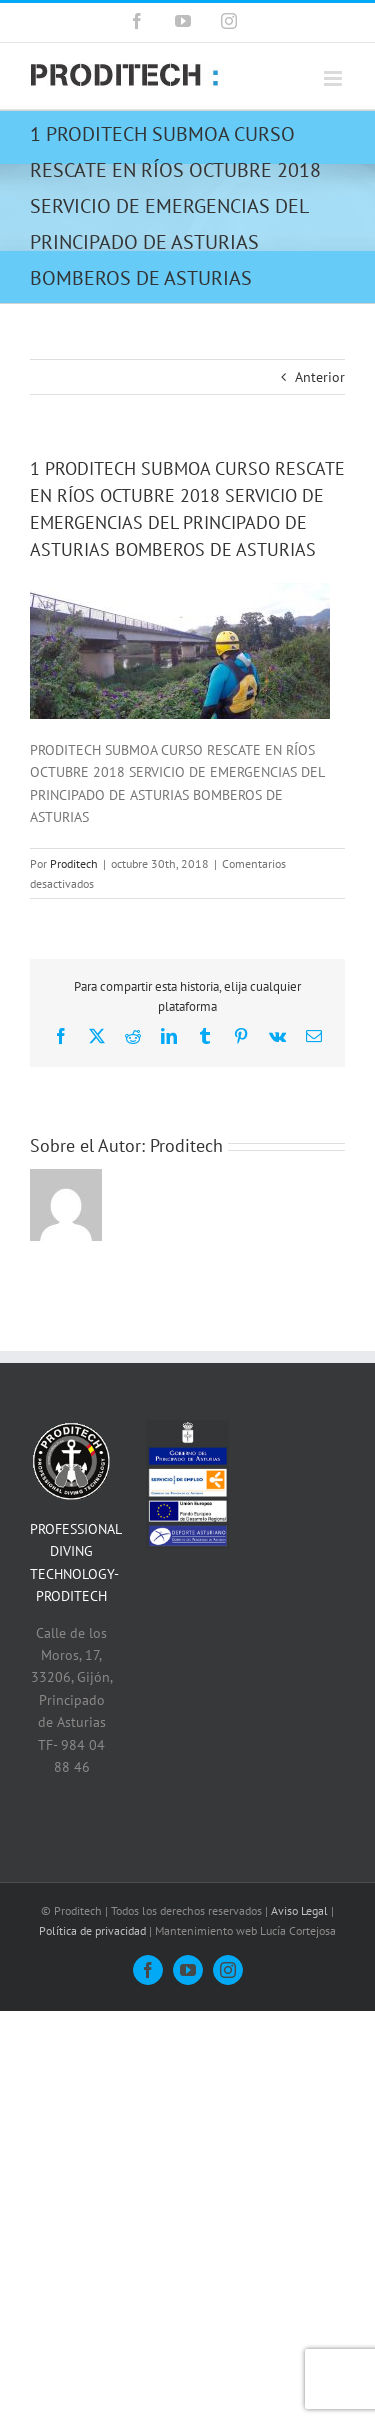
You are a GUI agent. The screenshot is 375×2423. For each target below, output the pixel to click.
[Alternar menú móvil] (334, 78)
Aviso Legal (299, 1910)
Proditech (74, 863)
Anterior (320, 377)
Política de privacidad (92, 1930)
